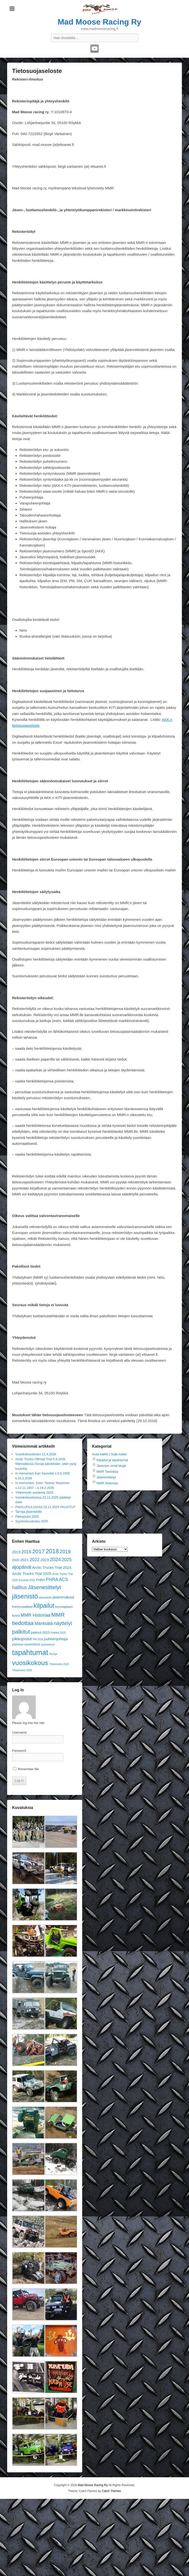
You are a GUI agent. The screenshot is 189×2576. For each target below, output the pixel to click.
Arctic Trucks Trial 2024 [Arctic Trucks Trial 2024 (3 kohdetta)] (51, 1567)
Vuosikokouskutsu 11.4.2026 (35, 1454)
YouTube (94, 48)
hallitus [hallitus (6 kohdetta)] (19, 1587)
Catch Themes (111, 2491)
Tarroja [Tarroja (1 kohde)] (53, 1653)
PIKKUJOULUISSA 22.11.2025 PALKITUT (45, 1507)
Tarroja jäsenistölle (28, 1511)
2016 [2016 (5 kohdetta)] (26, 1551)
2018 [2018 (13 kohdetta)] (52, 1551)
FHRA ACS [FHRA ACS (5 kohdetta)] (57, 1579)
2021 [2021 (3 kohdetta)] (24, 1560)
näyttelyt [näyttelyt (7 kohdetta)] (63, 1623)
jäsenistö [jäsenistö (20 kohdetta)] (25, 1596)
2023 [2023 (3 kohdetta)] (45, 1560)
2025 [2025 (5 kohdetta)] (67, 1559)
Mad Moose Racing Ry (99, 21)
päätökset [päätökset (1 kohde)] (17, 1644)
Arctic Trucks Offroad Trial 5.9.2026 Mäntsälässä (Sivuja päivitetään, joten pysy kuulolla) (46, 1463)
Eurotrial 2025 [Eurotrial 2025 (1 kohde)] (27, 1580)
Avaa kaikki (100, 1454)
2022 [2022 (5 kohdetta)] (34, 1559)
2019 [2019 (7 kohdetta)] (65, 1551)
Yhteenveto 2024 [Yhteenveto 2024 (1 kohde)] (59, 1664)
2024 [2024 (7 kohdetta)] (55, 1559)
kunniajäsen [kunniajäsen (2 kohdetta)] (64, 1607)
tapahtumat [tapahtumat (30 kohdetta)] (30, 1652)
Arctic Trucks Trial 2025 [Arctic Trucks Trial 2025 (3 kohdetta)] (31, 1573)
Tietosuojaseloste (37, 71)
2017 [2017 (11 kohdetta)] (38, 1551)
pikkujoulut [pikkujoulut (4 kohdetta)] (22, 1639)
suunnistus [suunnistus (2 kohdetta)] (32, 1644)
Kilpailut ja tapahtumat (112, 1460)
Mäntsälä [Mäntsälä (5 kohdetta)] (43, 1623)
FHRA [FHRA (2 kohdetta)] (40, 1580)
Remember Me (26, 1769)
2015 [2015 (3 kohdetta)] (16, 1552)
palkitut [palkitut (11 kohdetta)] (21, 1631)
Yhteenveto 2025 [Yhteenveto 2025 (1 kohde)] (22, 1670)
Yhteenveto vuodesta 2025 (34, 1492)
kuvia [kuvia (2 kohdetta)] (16, 1615)
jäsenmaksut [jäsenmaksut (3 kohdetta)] (63, 1597)
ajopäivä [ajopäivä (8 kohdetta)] (21, 1567)
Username (19, 1732)
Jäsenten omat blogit (111, 1466)
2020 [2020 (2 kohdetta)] (15, 1560)
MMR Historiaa (107, 1483)
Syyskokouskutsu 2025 (31, 1521)
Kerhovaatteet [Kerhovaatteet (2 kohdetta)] (22, 1607)
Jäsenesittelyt (106, 1477)
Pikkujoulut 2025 (27, 1516)
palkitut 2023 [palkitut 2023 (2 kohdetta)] (40, 1632)
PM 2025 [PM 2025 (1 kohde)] (38, 1639)
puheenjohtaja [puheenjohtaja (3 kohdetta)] (56, 1639)
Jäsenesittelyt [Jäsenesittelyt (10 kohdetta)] (44, 1587)
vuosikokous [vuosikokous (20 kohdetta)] (30, 1662)
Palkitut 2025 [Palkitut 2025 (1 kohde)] (58, 1632)
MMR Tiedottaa (107, 1471)
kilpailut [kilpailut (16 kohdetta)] (44, 1605)
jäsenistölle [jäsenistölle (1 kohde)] (45, 1597)
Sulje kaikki (119, 1454)
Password (19, 1750)
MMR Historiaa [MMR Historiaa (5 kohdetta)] (35, 1615)
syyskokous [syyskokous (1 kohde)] (48, 1644)
